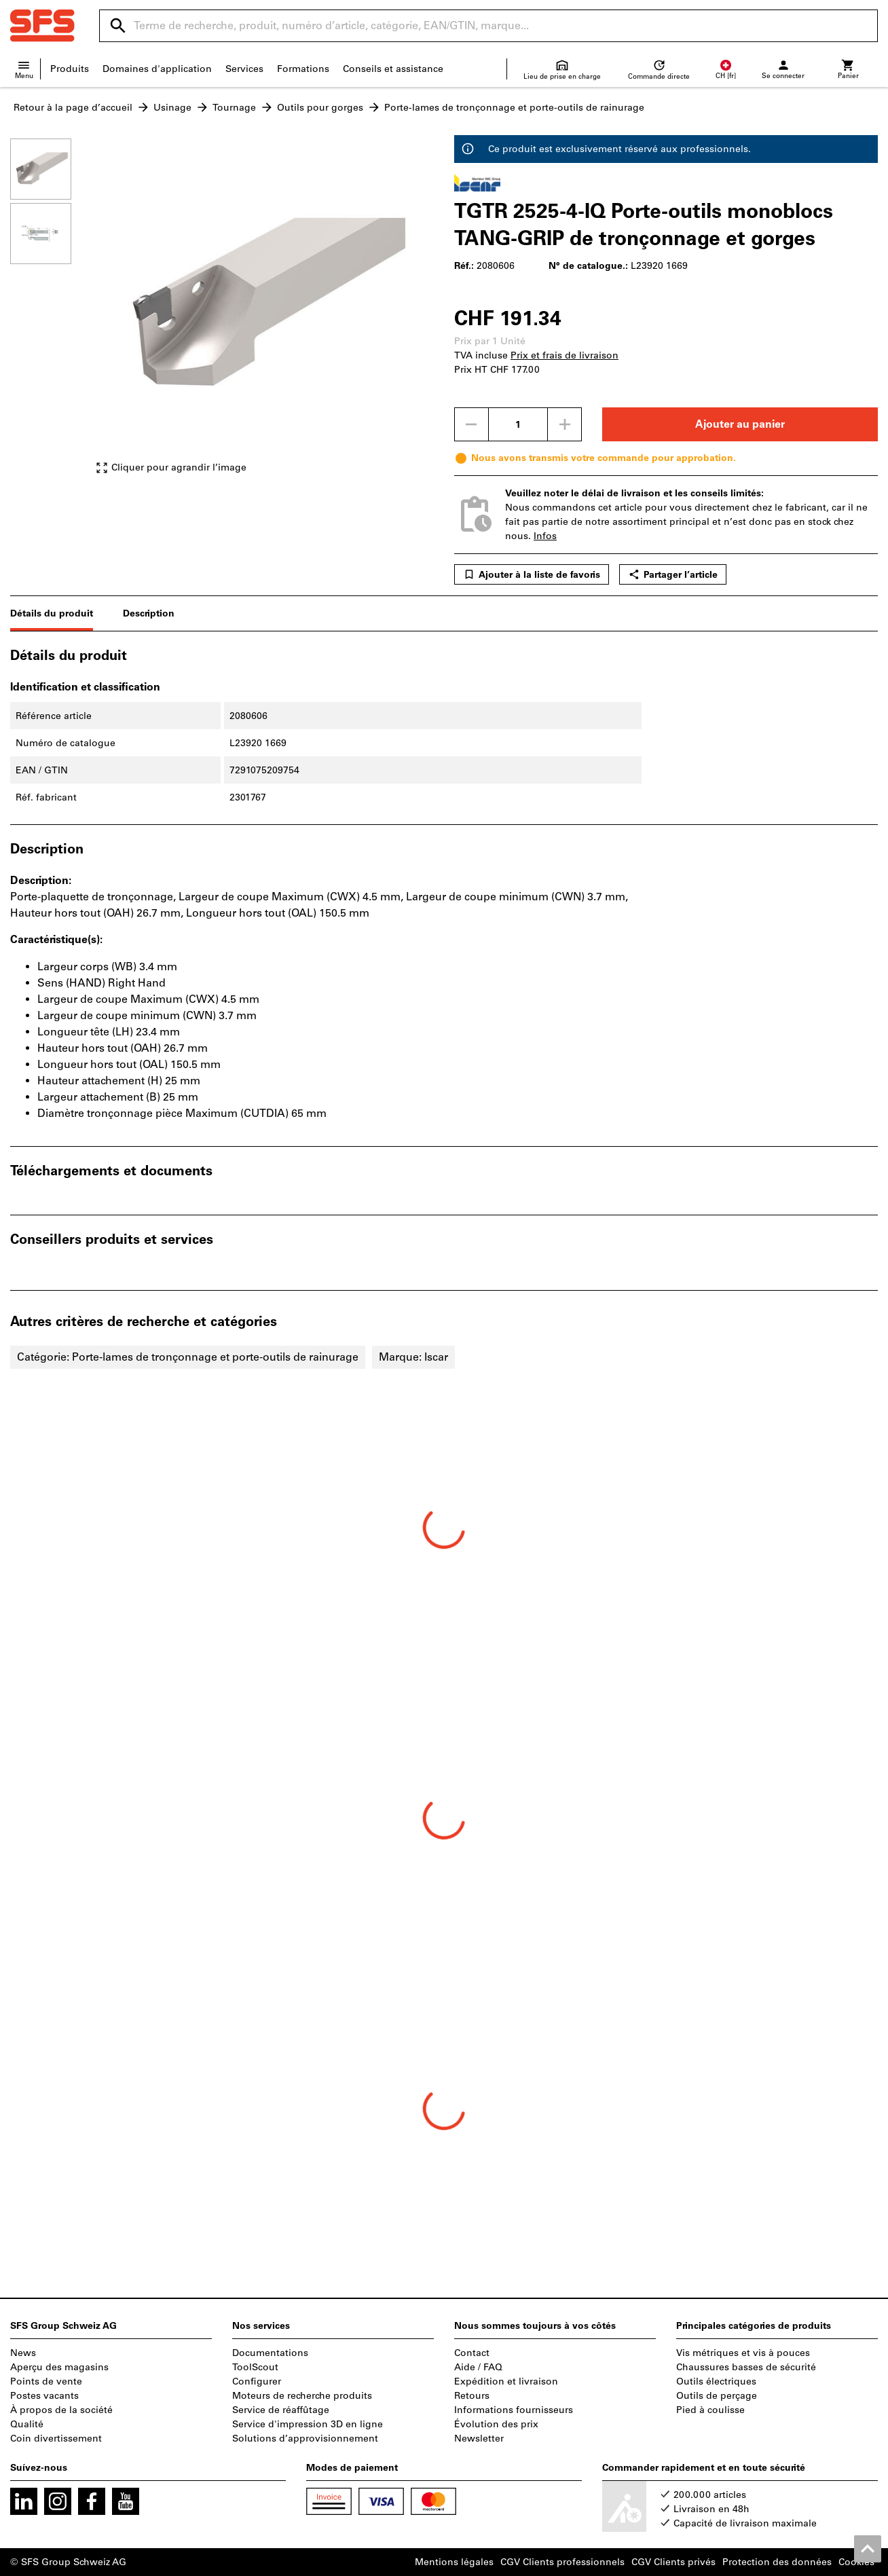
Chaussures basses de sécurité (746, 2367)
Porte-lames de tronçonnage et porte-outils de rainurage (514, 107)
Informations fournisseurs (513, 2410)
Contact (471, 2353)
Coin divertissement (56, 2438)
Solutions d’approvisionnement (305, 2438)
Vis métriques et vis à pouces (743, 2353)
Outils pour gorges (320, 107)
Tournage (234, 107)
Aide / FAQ (478, 2367)
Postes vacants (44, 2396)
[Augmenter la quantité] (565, 424)
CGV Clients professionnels (562, 2562)
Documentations (270, 2353)
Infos (545, 536)
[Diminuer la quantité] (471, 424)
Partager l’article (673, 574)
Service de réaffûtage (280, 2410)
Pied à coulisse (710, 2410)
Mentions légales (454, 2562)
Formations (303, 69)
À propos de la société (61, 2410)
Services (244, 69)
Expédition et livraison (506, 2381)
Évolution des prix (496, 2424)
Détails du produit (51, 613)
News (23, 2353)
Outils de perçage (716, 2396)
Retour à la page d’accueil (73, 107)
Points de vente (46, 2381)
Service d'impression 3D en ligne (307, 2424)
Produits (69, 69)
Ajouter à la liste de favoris (531, 574)
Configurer (256, 2381)
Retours (471, 2396)
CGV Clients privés (673, 2562)
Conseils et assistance (393, 69)
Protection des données (777, 2562)
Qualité (26, 2424)
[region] (51, 312)
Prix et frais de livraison (564, 355)
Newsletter (479, 2438)
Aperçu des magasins (59, 2367)
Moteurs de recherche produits (302, 2396)
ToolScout (255, 2367)
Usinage (172, 107)
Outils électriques (716, 2381)
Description (148, 613)
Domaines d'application (157, 69)
